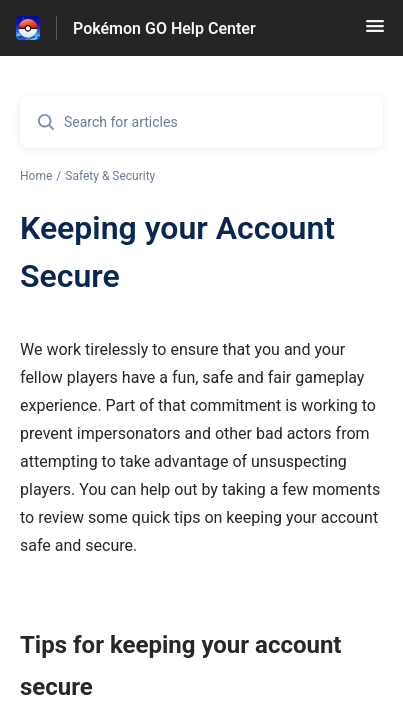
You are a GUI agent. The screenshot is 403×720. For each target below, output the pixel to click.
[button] (375, 32)
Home (36, 176)
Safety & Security (110, 176)
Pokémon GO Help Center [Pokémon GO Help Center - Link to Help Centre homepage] (164, 28)
